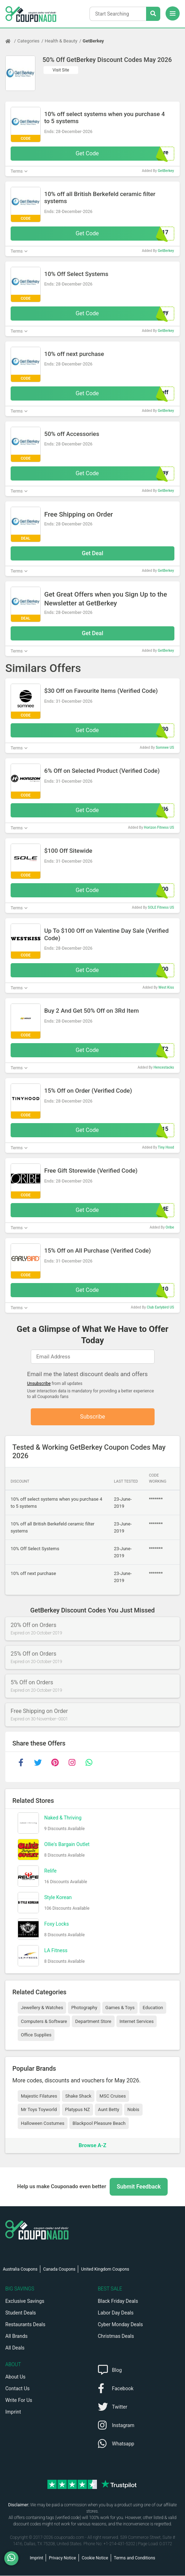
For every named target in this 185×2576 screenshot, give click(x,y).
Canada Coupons (59, 2269)
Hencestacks (164, 1067)
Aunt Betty (108, 2110)
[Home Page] (11, 41)
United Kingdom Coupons (105, 2269)
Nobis (133, 2110)
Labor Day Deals (116, 2313)
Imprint (13, 2412)
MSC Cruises (112, 2096)
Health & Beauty (61, 41)
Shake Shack (78, 2096)
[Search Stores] (153, 14)
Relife (50, 1871)
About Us (15, 2377)
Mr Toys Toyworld (39, 2110)
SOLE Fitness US (161, 907)
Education (153, 2008)
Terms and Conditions (134, 2558)
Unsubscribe (39, 1383)
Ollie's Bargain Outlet (66, 1845)
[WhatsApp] (14, 2558)
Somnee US (165, 747)
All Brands (16, 2336)
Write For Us (18, 2400)
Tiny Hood (166, 1147)
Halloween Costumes (42, 2123)
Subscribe (92, 1417)
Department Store (93, 2021)
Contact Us (17, 2389)
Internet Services (137, 2021)
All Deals (14, 2348)
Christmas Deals (116, 2336)
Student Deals (20, 2313)
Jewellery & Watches (42, 2008)
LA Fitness (56, 1951)
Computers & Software (44, 2021)
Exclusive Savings (24, 2301)
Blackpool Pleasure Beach (99, 2123)
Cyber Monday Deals (120, 2325)
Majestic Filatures (39, 2096)
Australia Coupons (20, 2269)
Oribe (170, 1227)
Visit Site (61, 70)
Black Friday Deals (118, 2301)
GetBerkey (93, 41)
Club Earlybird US (160, 1307)
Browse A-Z (92, 2146)
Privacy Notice (62, 2558)
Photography (84, 2008)
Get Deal (92, 553)
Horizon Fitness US (159, 827)
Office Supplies (36, 2035)
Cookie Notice (95, 2558)
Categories (28, 41)
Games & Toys (120, 2008)
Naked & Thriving (62, 1818)
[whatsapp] (89, 1763)
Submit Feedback (139, 2187)
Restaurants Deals (25, 2325)
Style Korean (58, 1898)
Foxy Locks (56, 1924)
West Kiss (166, 987)
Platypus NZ (77, 2110)
